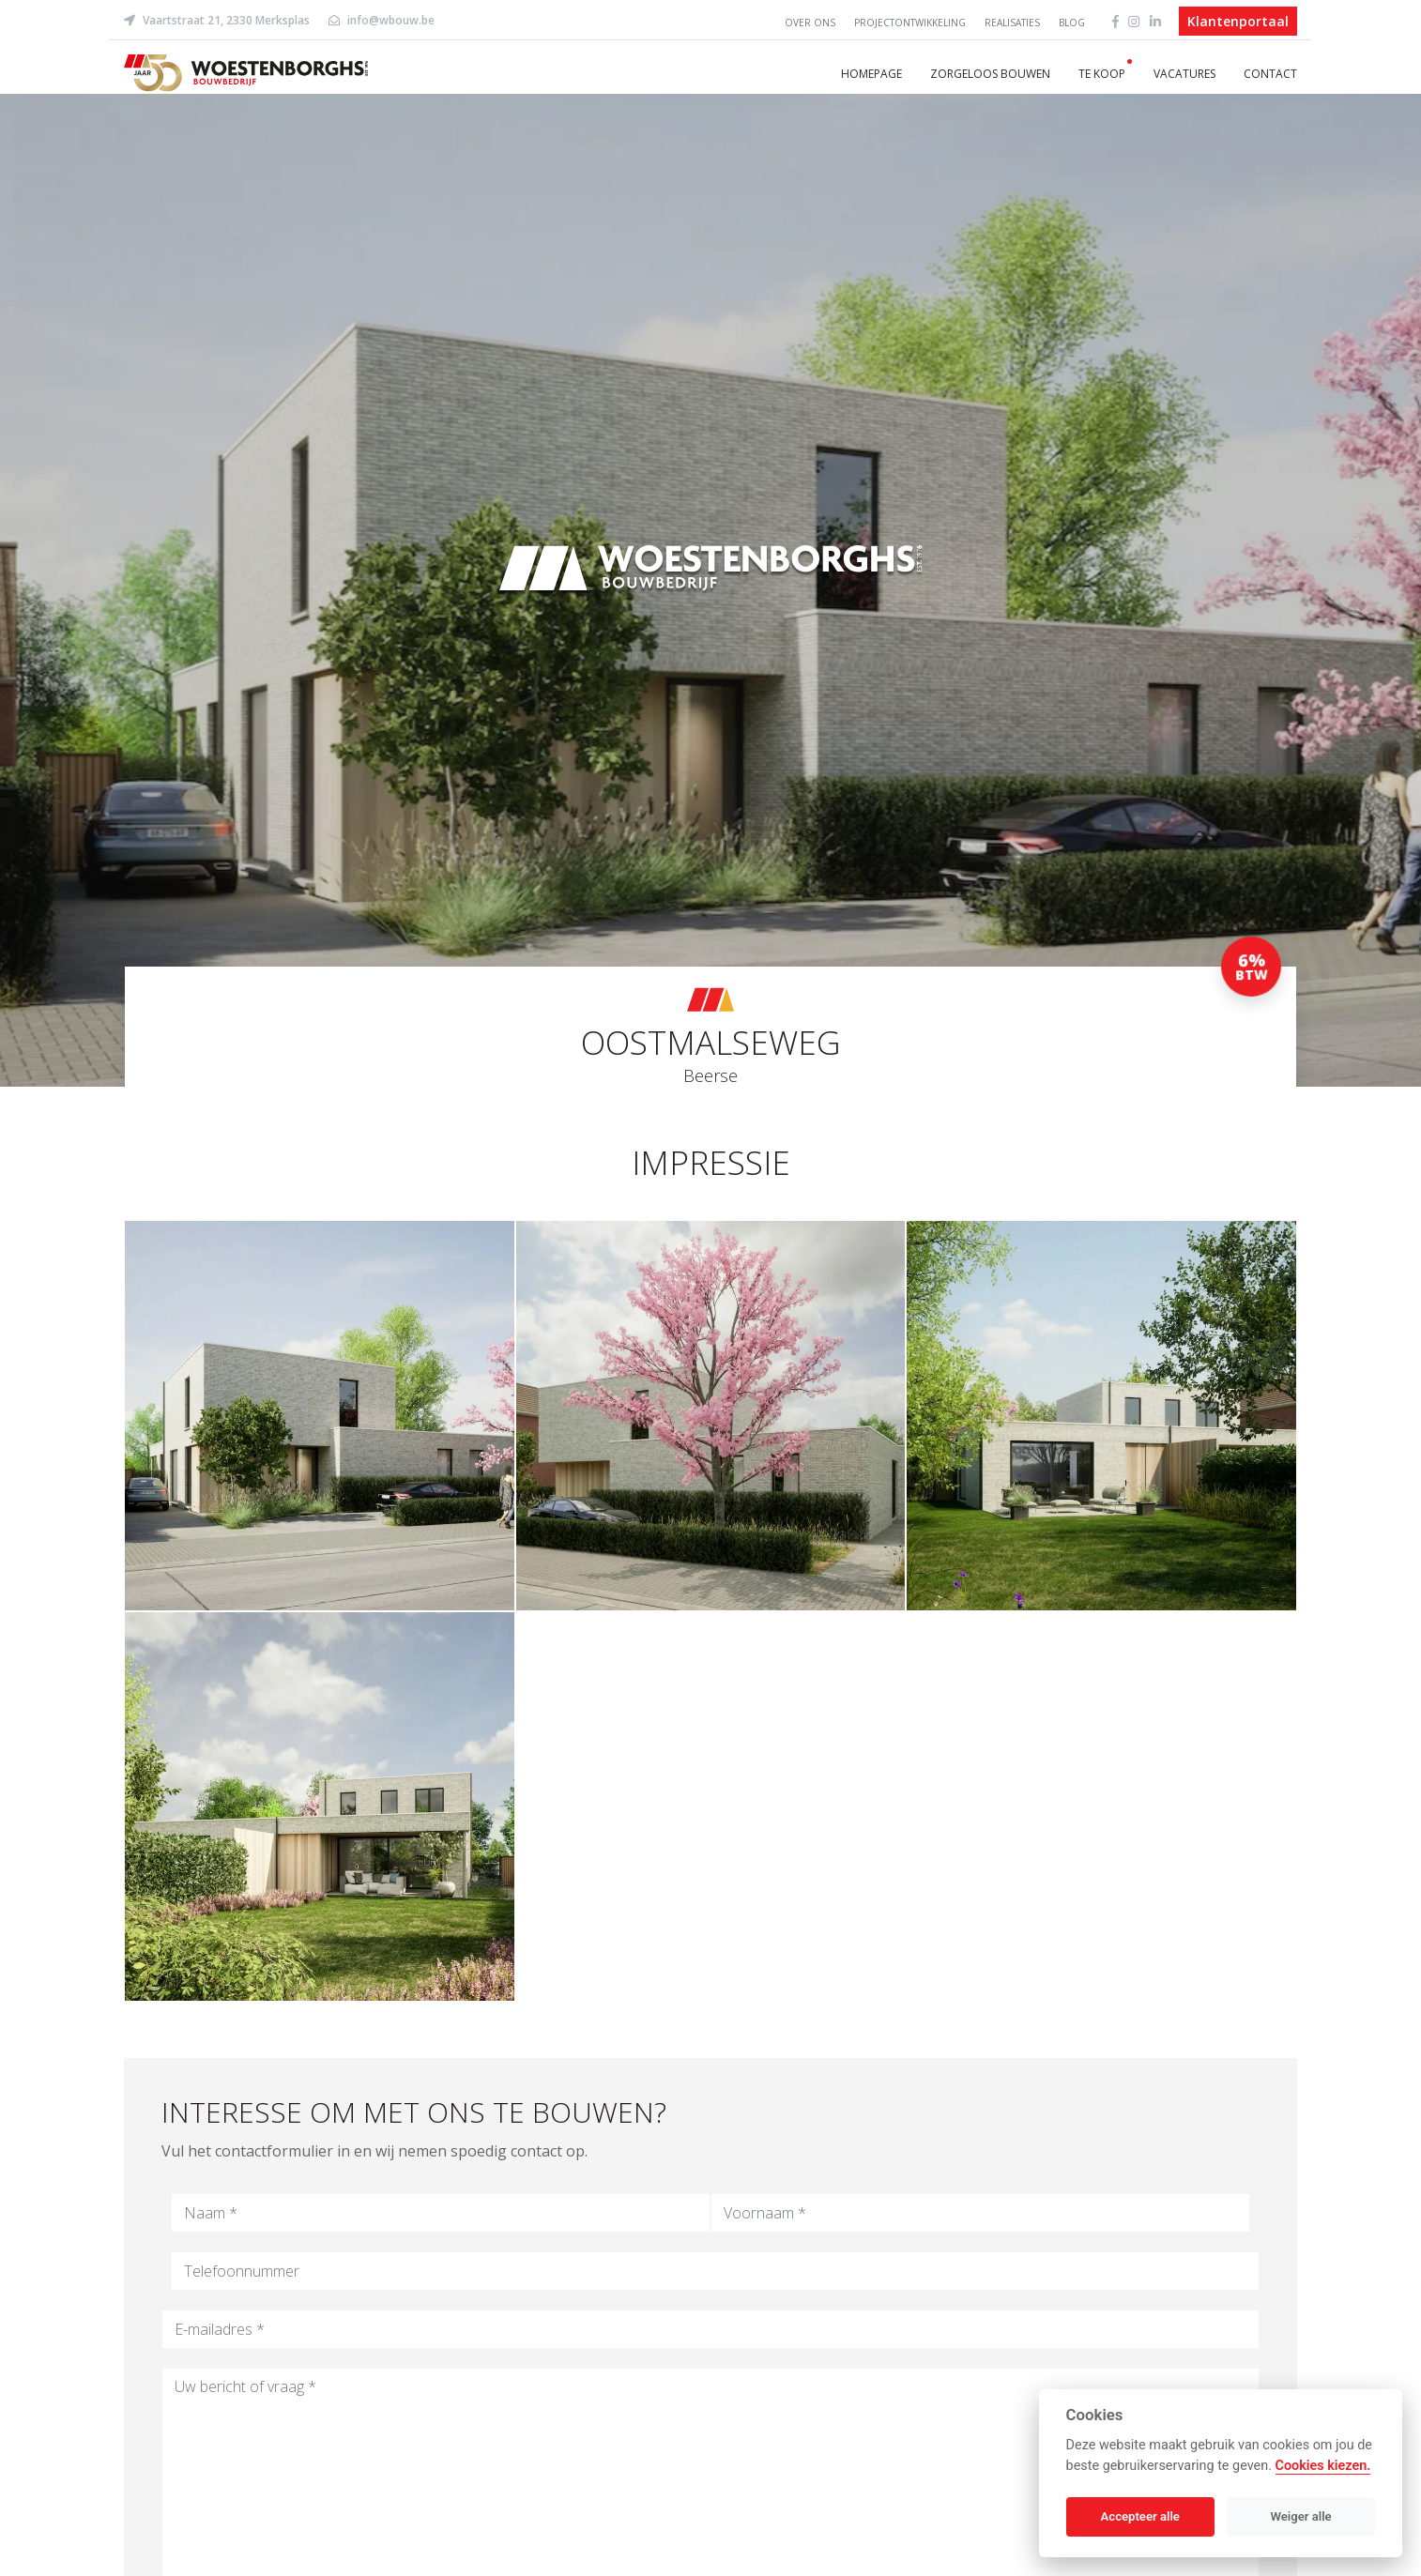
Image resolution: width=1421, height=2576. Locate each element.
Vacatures (1184, 74)
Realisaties (1012, 22)
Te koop (1101, 74)
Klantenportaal (1238, 21)
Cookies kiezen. (1323, 2466)
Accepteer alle (1140, 2516)
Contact (1270, 74)
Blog (1072, 22)
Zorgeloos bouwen (990, 74)
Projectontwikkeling (910, 22)
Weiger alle (1301, 2516)
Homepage (871, 74)
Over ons (810, 22)
